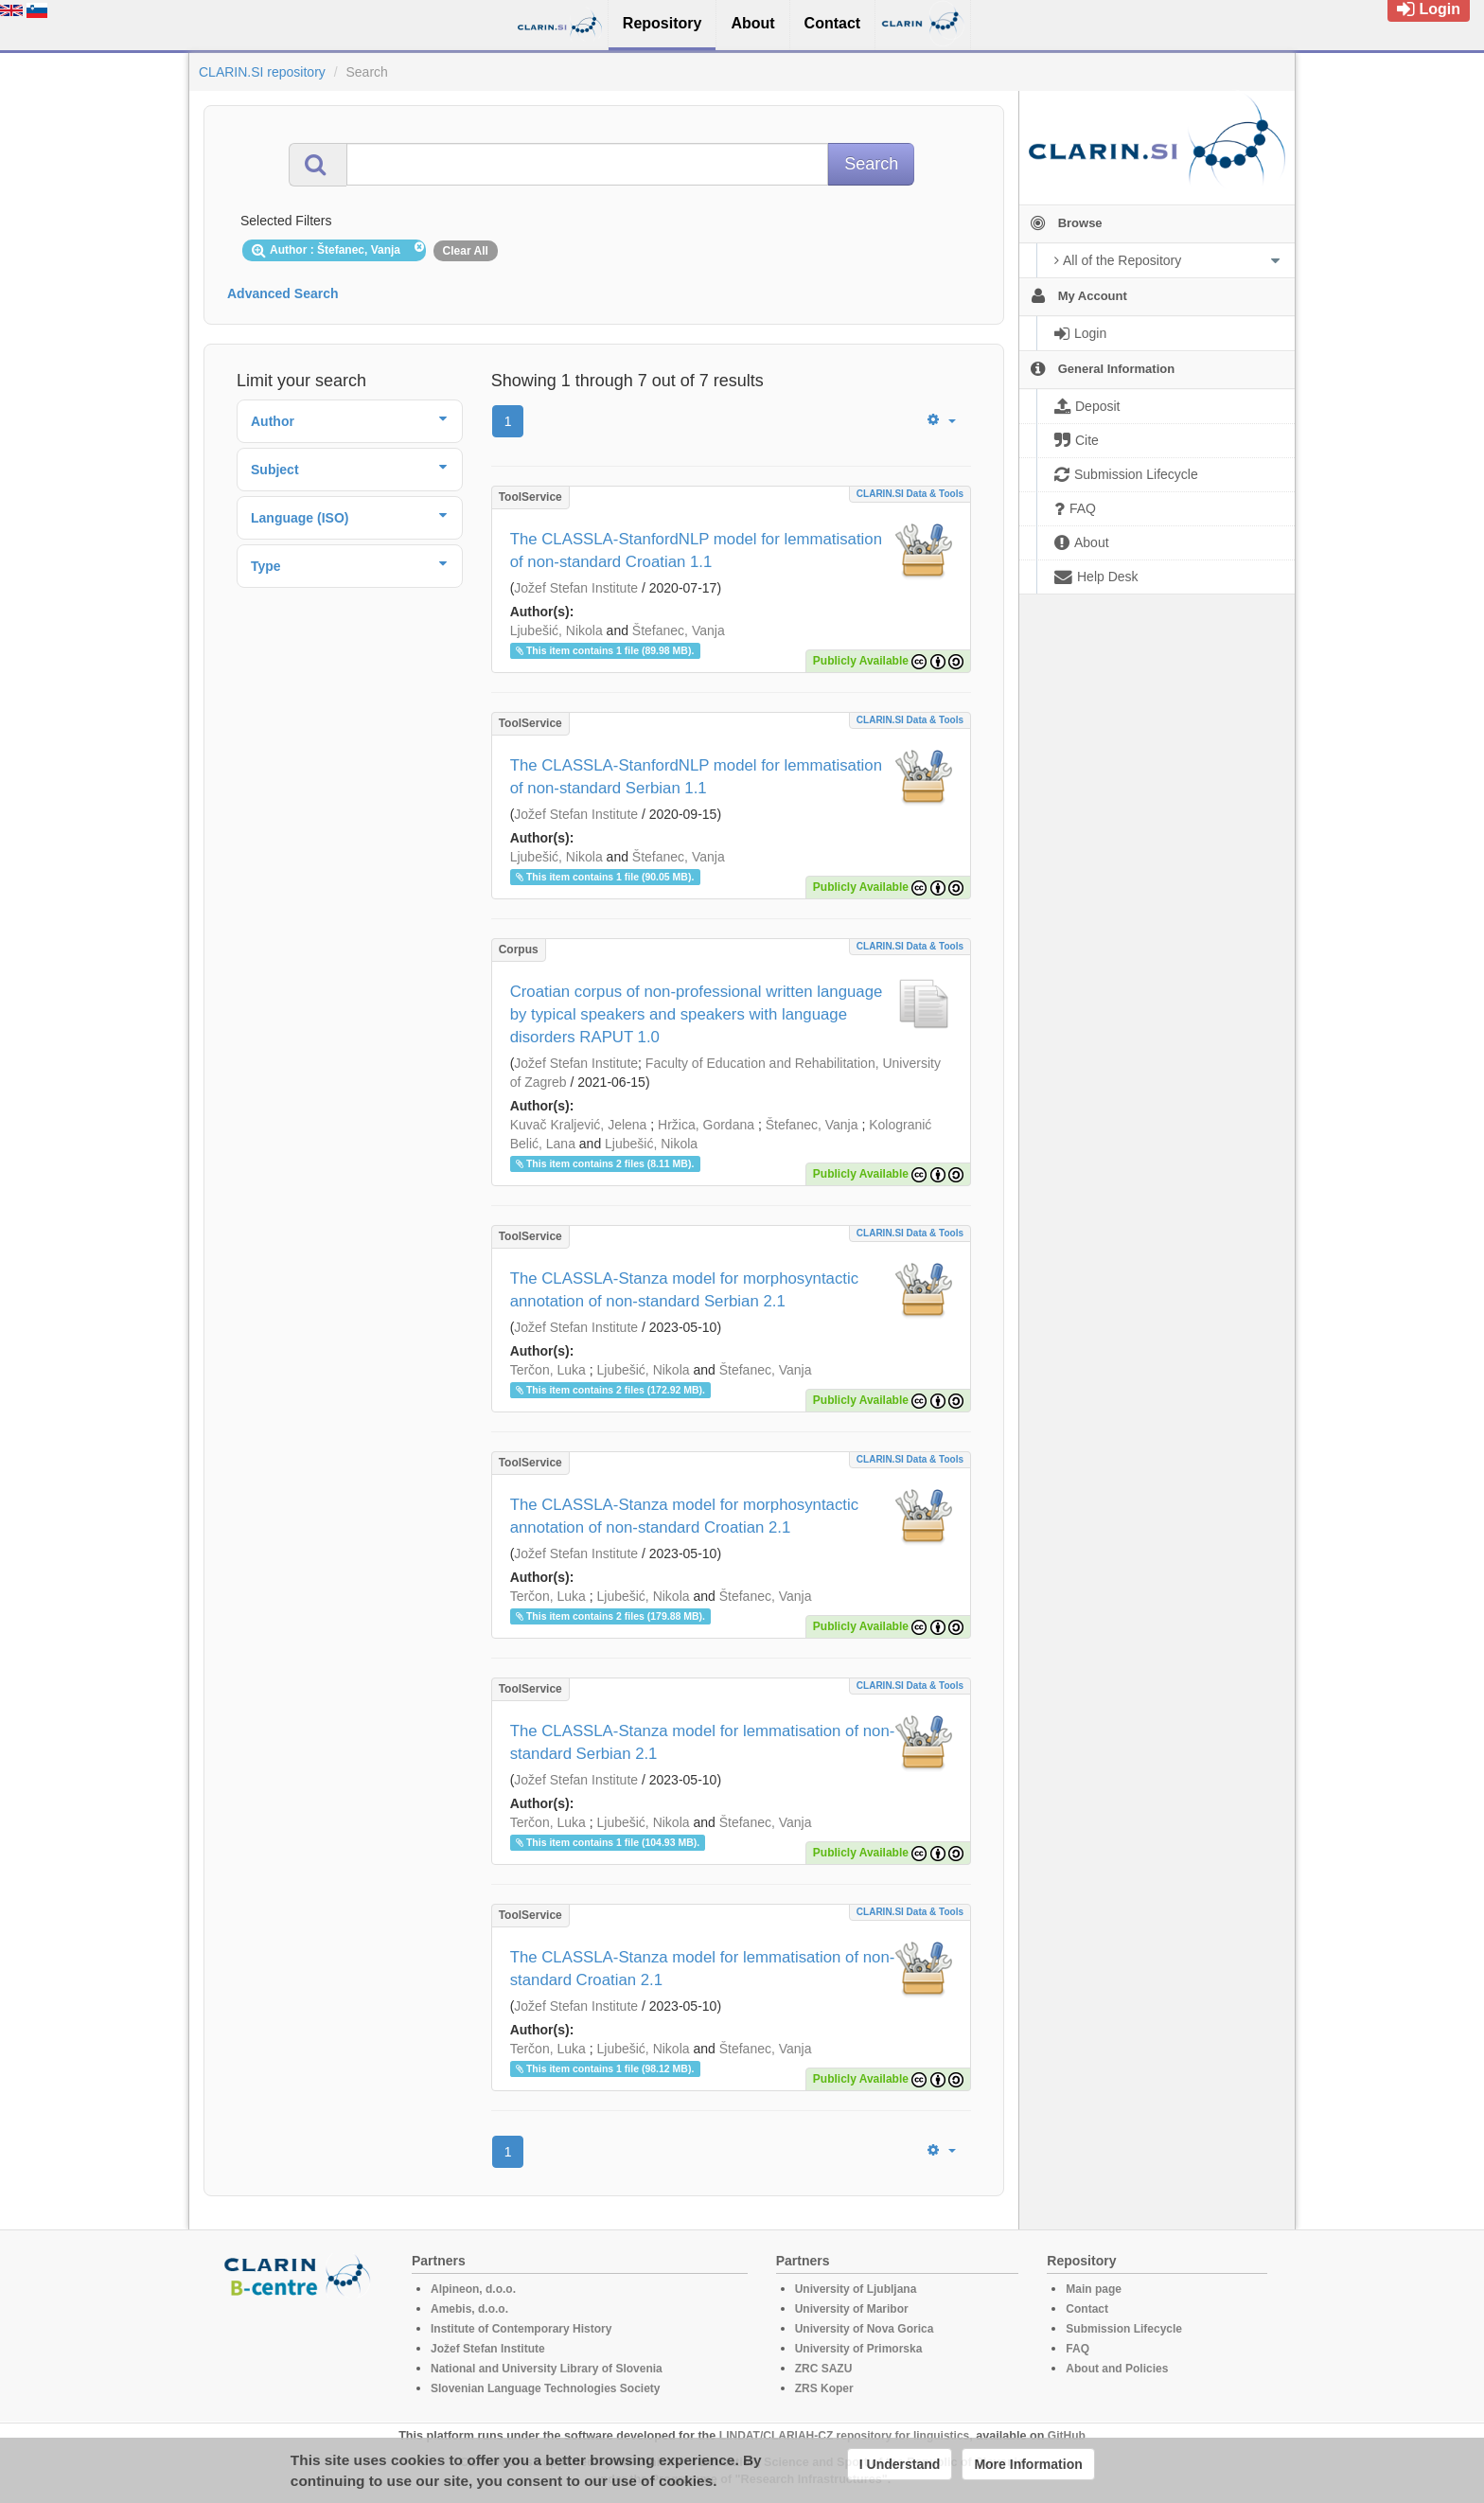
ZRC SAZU (824, 2368)
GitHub (1067, 2435)
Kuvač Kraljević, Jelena (578, 1124)
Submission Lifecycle (1124, 2328)
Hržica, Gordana (706, 1124)
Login (1428, 9)
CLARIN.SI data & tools (910, 493)
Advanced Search (283, 293)
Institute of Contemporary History (521, 2328)
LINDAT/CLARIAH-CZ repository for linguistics (844, 2435)
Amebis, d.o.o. (469, 2309)
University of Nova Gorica (864, 2328)
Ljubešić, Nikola (556, 630)
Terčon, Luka (548, 1369)
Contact (1087, 2309)
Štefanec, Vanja (678, 630)
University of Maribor (852, 2309)
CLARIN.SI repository (262, 72)
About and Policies (1117, 2368)
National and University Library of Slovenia (546, 2368)
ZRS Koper (824, 2388)
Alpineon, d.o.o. (473, 2289)
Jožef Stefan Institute (576, 587)
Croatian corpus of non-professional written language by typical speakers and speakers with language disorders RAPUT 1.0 (696, 1014)
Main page (1094, 2289)
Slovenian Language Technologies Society (546, 2388)
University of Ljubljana (856, 2289)
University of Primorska (859, 2348)
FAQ (1077, 2348)
